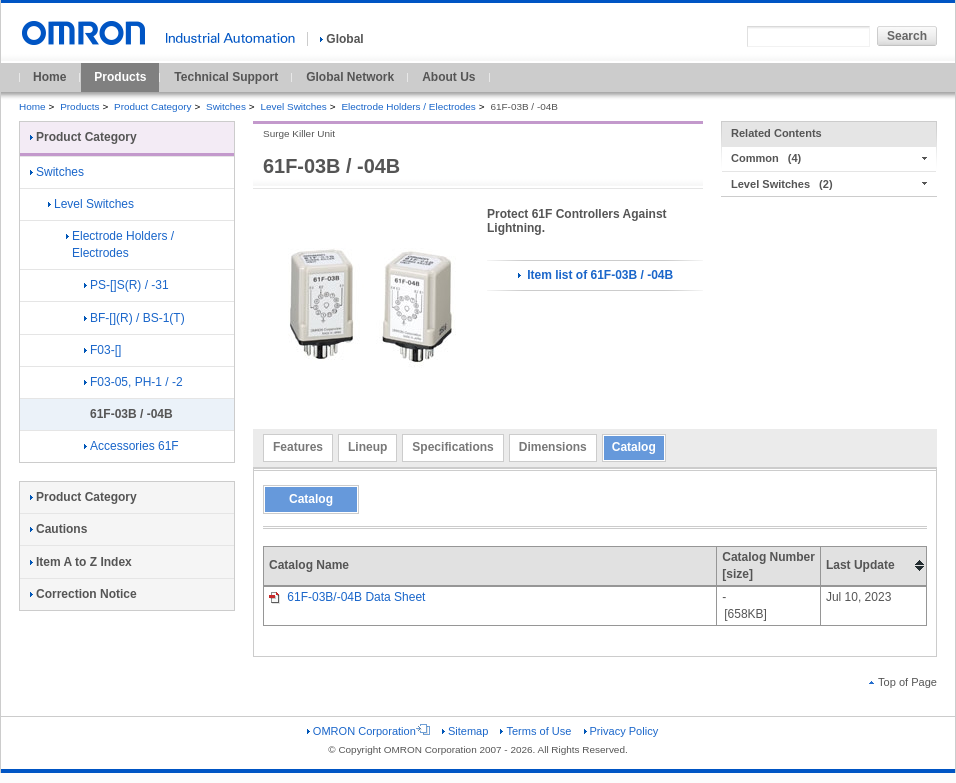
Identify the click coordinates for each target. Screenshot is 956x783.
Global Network (350, 77)
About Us (448, 77)
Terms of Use (535, 731)
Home (49, 77)
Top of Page (903, 682)
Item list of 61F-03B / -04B (595, 275)
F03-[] (102, 350)
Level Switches (293, 106)
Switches (226, 106)
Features (298, 447)
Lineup (367, 447)
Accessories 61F (131, 446)
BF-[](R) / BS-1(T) (134, 318)
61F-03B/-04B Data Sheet (347, 597)
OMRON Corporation (368, 731)
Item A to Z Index (81, 562)
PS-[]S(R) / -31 (126, 285)
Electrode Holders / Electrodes (408, 106)
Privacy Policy (621, 731)
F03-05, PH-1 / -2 (133, 382)
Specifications (452, 447)
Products (120, 77)
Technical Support (226, 77)
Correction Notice (83, 594)
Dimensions (553, 447)
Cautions (58, 529)
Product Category (152, 106)
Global (341, 39)
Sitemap (465, 731)
